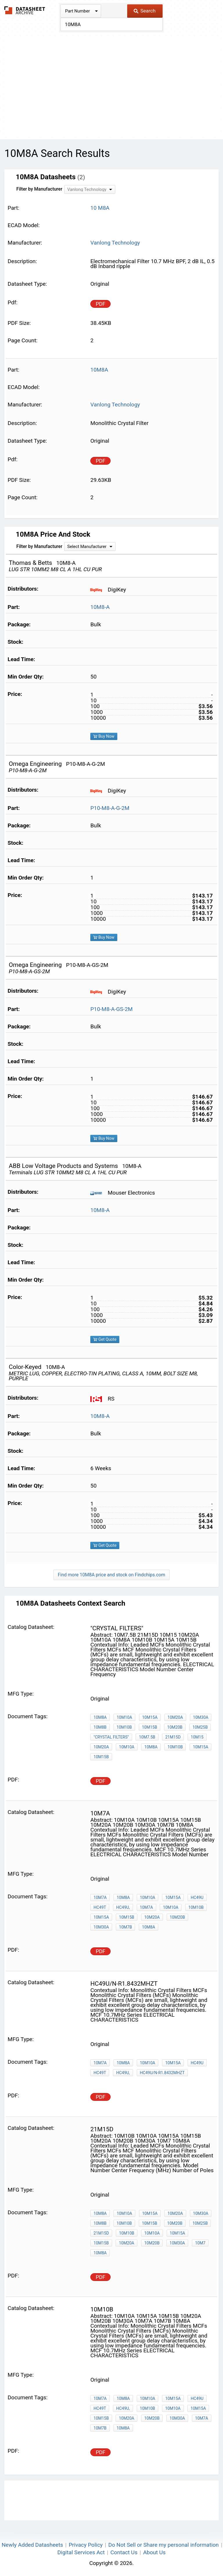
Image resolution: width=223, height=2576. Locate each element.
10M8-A (99, 607)
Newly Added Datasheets (32, 2544)
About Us (154, 2552)
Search (144, 11)
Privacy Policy (86, 2544)
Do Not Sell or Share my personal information (163, 2544)
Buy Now (103, 736)
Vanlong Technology (115, 242)
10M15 (197, 1737)
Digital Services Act (81, 2552)
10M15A (150, 1717)
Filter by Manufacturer (39, 189)
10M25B (200, 1727)
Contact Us (123, 2552)
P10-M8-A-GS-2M (111, 1009)
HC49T (99, 1907)
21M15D (173, 1737)
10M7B (125, 1927)
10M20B (174, 1727)
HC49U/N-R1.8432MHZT (162, 2072)
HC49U (197, 1897)
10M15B (149, 1727)
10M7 (200, 2243)
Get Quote (104, 1339)
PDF (100, 304)
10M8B (100, 1727)
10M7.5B (147, 1737)
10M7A (100, 1897)
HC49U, (123, 1907)
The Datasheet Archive (24, 10)
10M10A (124, 1717)
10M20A (175, 1717)
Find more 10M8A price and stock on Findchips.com (111, 1575)
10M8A (100, 1717)
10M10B (124, 1727)
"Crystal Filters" (111, 1737)
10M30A (200, 1717)
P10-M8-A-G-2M (109, 808)
